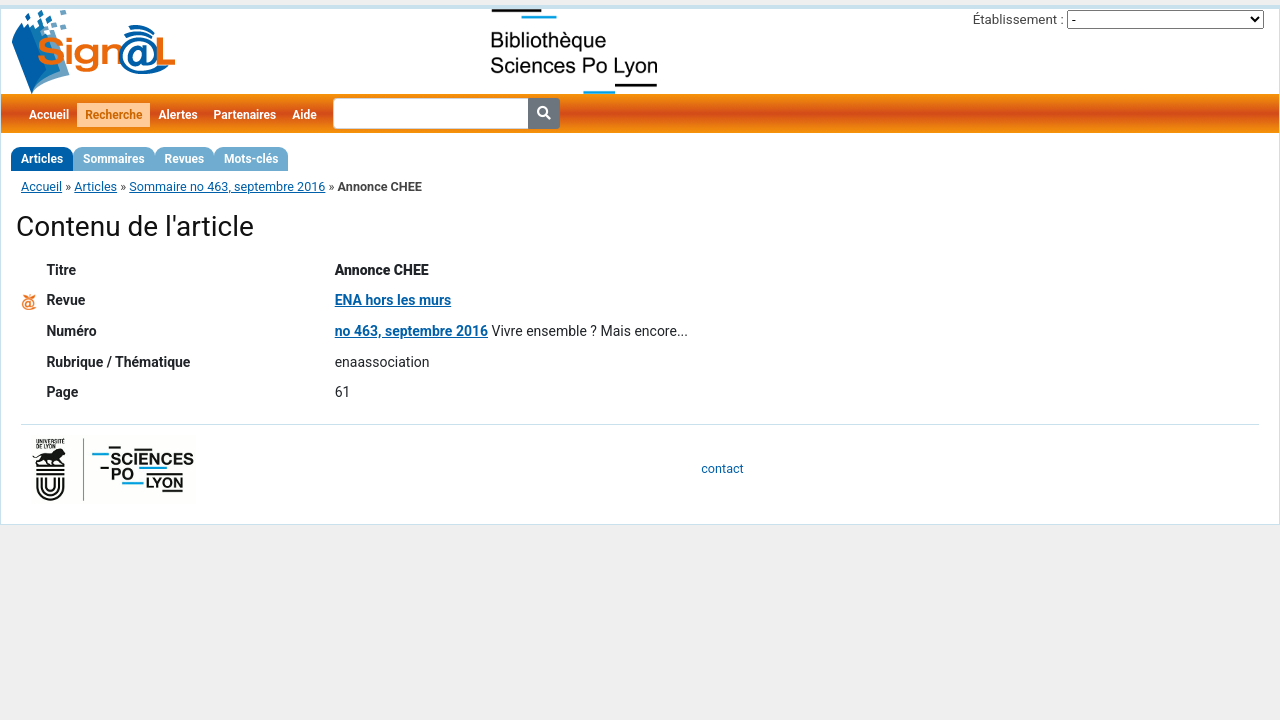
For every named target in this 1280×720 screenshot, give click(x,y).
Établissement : (1018, 19)
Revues (185, 159)
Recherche (113, 115)
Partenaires (245, 115)
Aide (304, 115)
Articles (42, 159)
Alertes (177, 115)
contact (722, 468)
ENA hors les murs (393, 300)
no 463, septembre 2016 (411, 331)
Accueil (49, 115)
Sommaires (113, 159)
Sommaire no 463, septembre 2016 (227, 186)
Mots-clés (251, 159)
